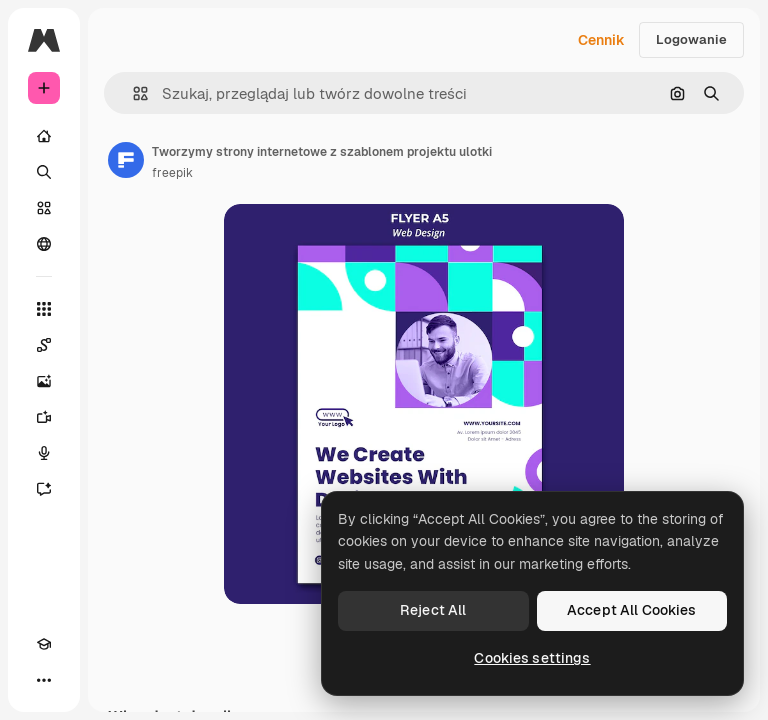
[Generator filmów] (44, 417)
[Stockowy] (44, 208)
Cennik (601, 40)
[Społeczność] (44, 244)
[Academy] (44, 644)
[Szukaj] (44, 172)
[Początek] (44, 136)
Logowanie (691, 39)
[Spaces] (44, 345)
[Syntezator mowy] (44, 453)
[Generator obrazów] (44, 381)
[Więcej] (44, 680)
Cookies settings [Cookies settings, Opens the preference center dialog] (532, 658)
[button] (132, 93)
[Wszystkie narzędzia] (44, 309)
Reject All (433, 610)
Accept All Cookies (632, 610)
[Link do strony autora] (126, 160)
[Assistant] (44, 489)
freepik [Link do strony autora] (172, 173)
